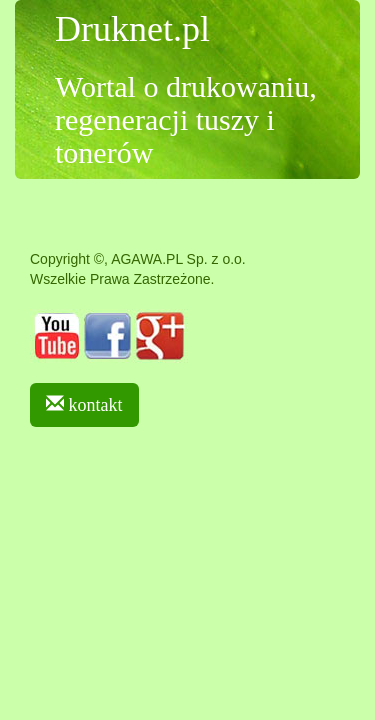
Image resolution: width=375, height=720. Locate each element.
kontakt (84, 404)
